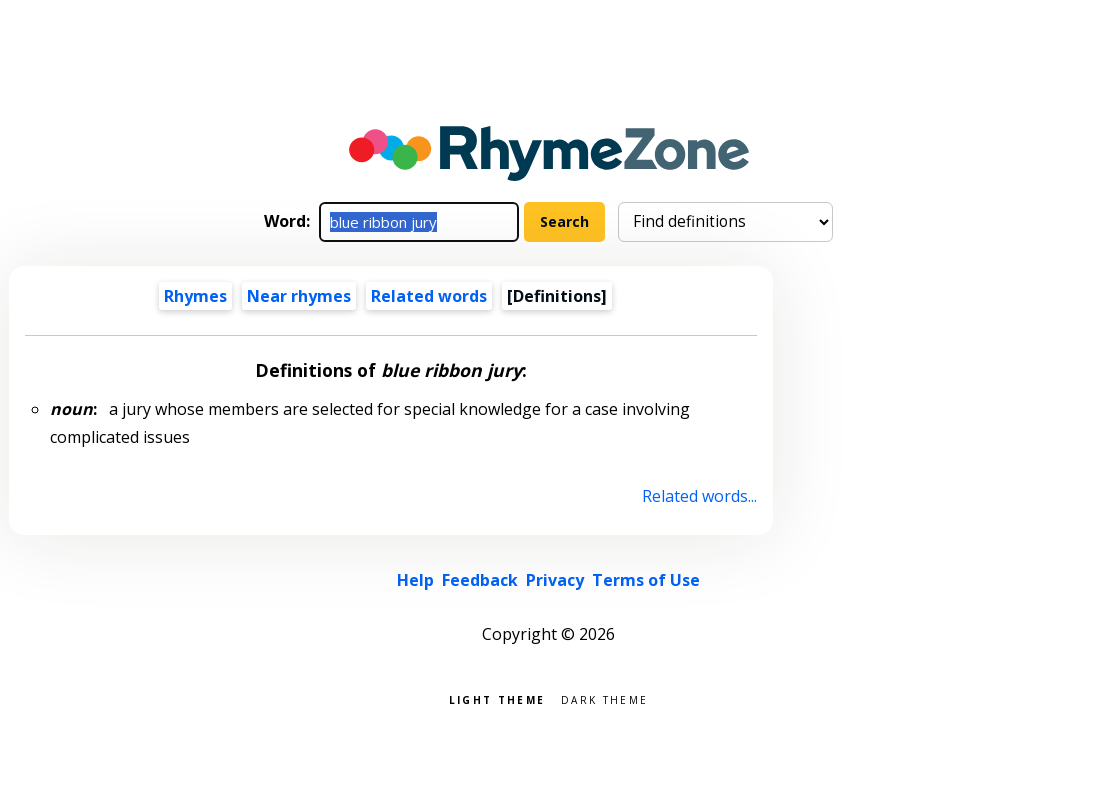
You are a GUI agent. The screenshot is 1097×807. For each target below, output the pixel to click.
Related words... (699, 496)
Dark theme (604, 698)
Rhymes (195, 296)
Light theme (497, 698)
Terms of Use (646, 580)
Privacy (555, 580)
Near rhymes (299, 296)
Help (415, 580)
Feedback (480, 580)
